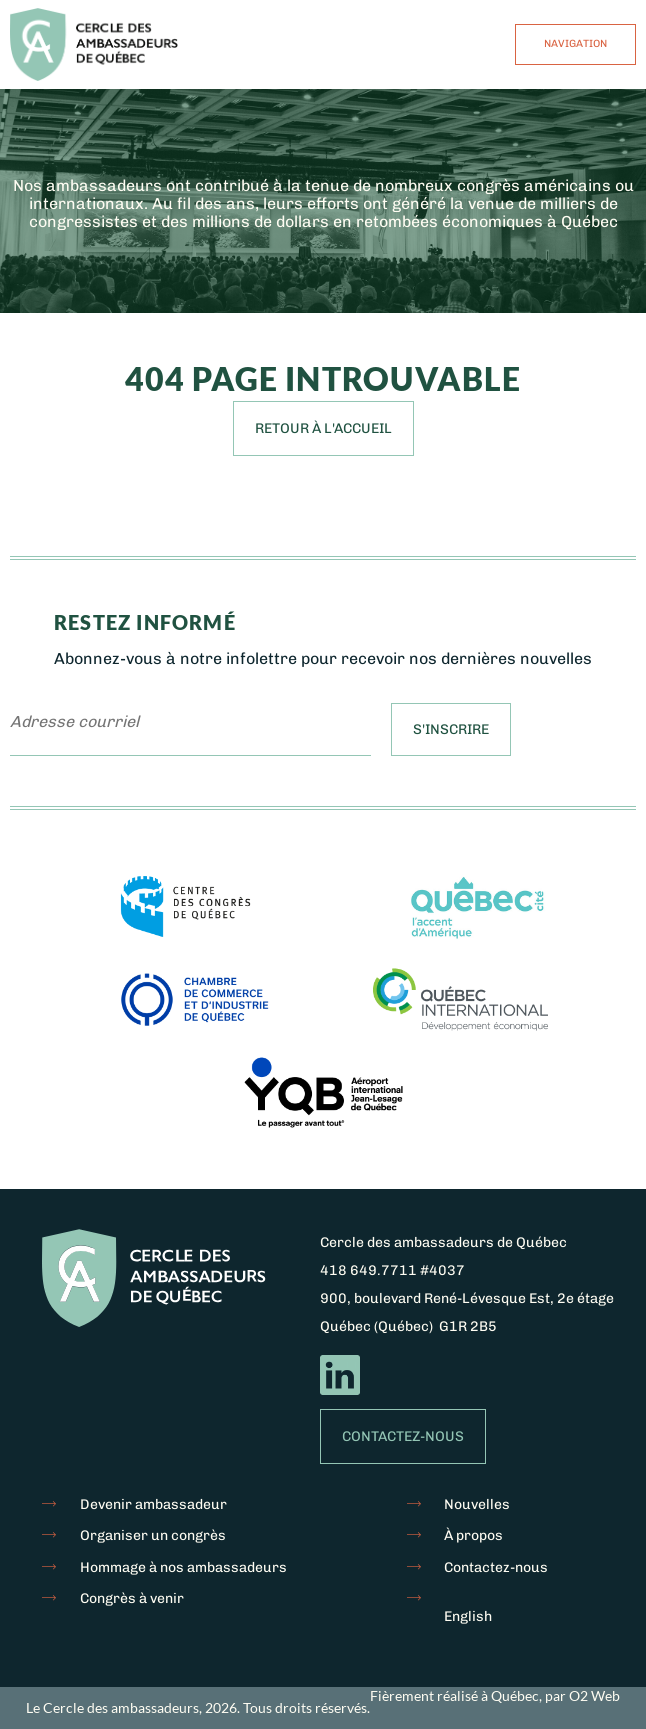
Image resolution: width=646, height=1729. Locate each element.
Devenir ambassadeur (153, 1504)
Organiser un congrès (153, 1535)
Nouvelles (477, 1504)
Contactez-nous (403, 1436)
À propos (473, 1535)
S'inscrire (451, 729)
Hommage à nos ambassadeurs (183, 1567)
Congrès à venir (132, 1598)
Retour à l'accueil (323, 428)
